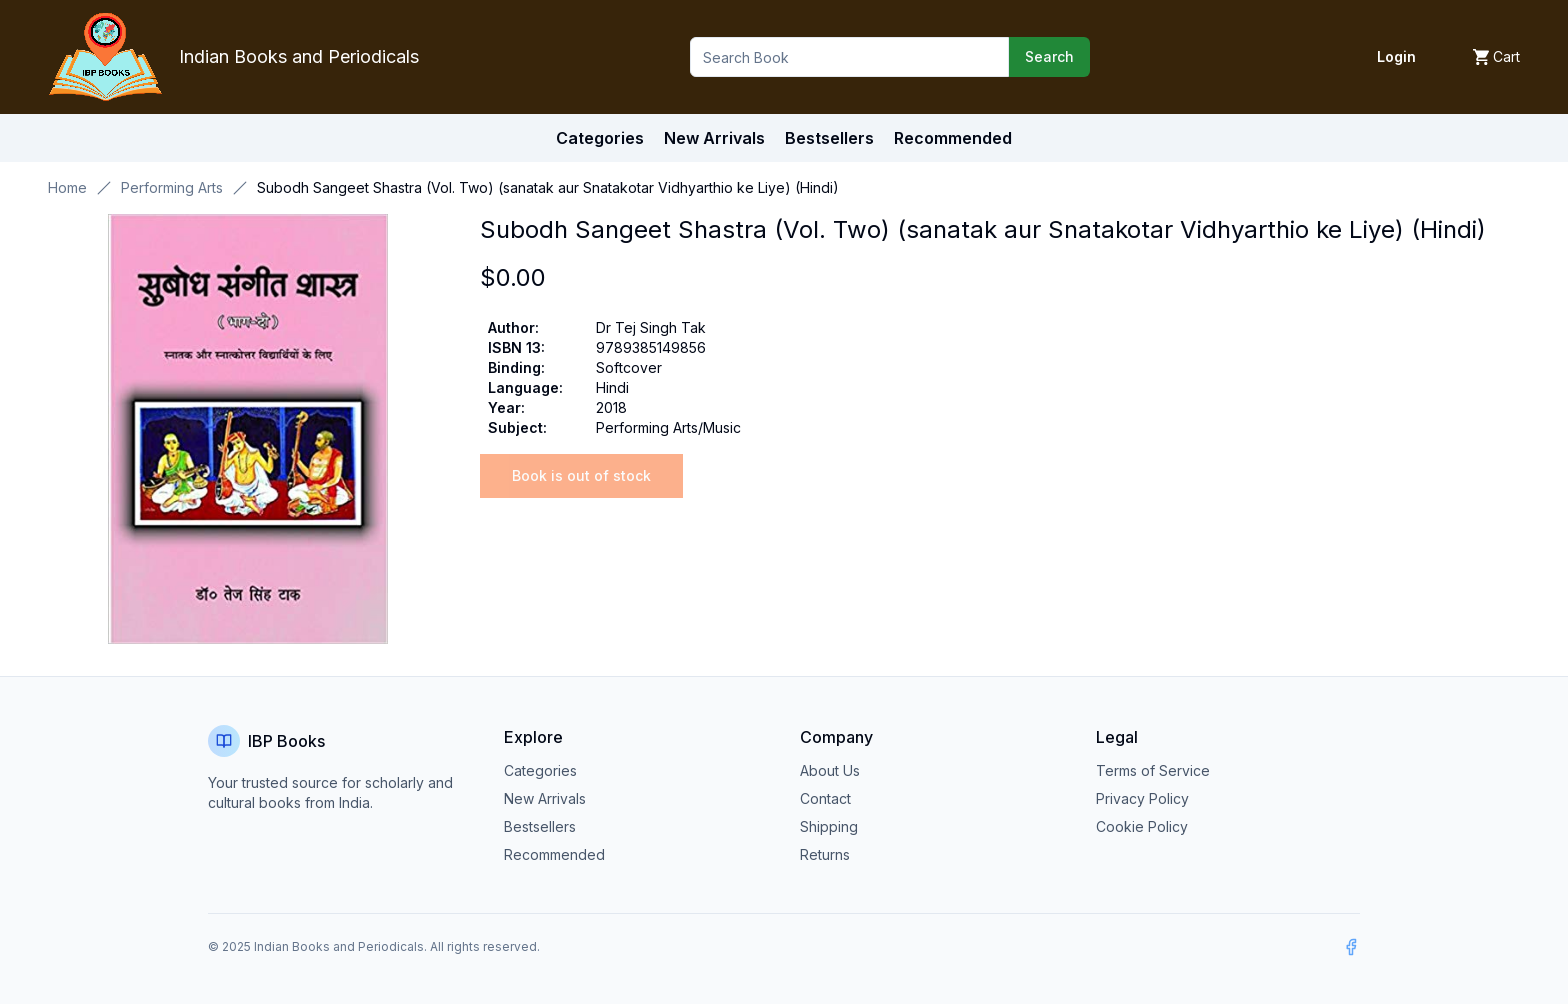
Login (1396, 56)
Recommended (554, 854)
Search (1049, 56)
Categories (600, 138)
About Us (830, 770)
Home (67, 187)
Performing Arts (172, 187)
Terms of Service (1153, 770)
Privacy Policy (1142, 798)
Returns (825, 854)
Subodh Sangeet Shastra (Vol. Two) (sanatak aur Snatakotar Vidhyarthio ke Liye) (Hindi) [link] (548, 187)
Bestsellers (540, 826)
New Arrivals (545, 798)
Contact (825, 798)
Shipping (829, 826)
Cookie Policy (1142, 826)
